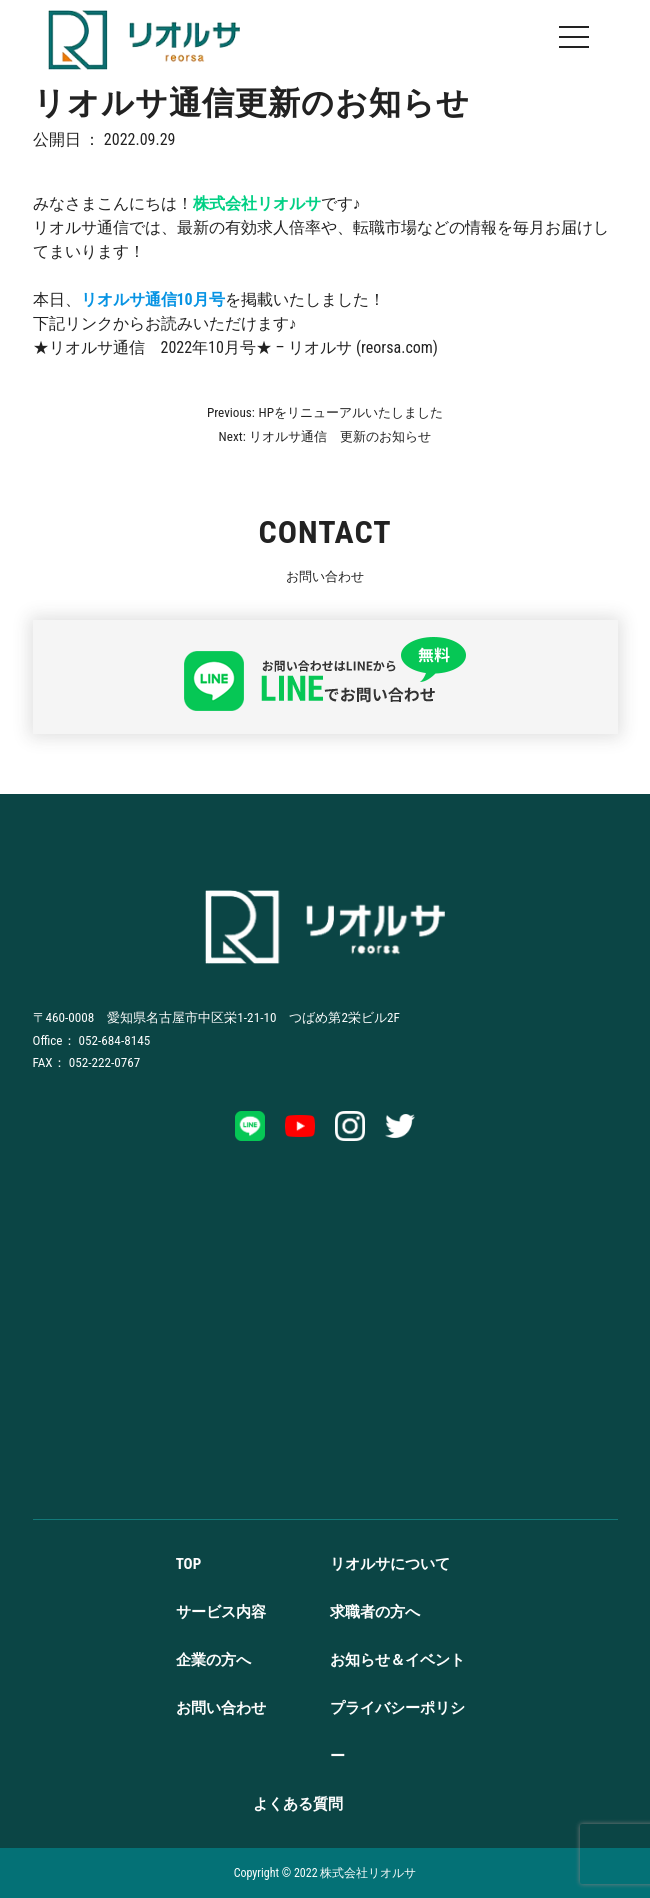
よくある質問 (298, 1804)
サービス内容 (221, 1612)
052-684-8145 (115, 1040)
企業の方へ (213, 1660)
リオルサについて (390, 1564)
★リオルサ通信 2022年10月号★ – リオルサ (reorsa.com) (235, 347)
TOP (189, 1564)
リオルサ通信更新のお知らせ (251, 103)
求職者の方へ (375, 1612)
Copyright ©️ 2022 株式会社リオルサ (325, 1873)
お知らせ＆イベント (397, 1660)
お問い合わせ (221, 1708)
